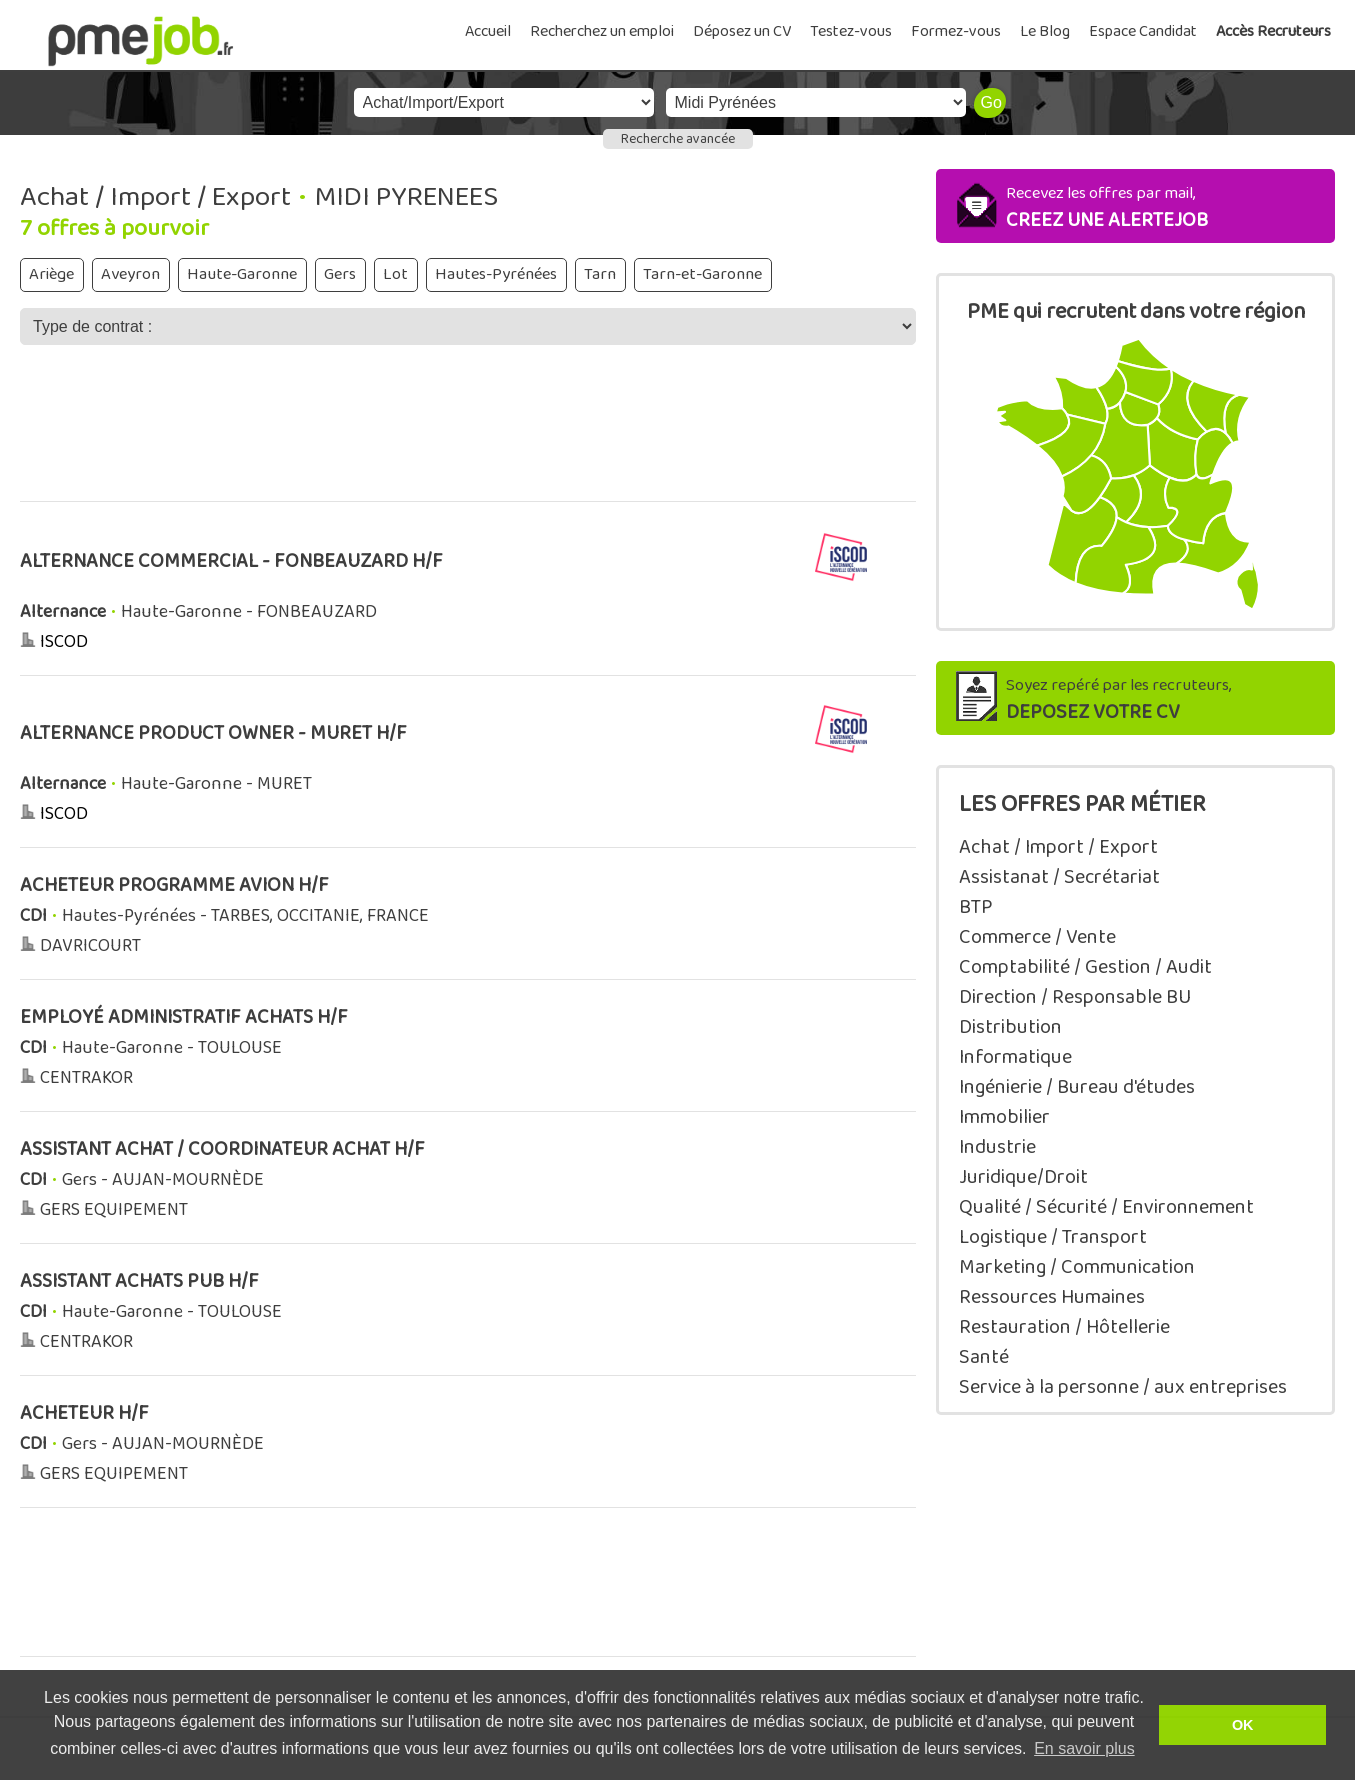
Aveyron (130, 274)
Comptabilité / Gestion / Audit (1085, 967)
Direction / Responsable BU (1075, 997)
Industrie (997, 1147)
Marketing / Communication (1077, 1267)
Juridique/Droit (1023, 1177)
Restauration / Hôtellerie (1064, 1327)
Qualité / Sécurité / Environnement (1106, 1207)
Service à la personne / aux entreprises (1123, 1387)
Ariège (51, 274)
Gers (340, 274)
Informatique (1015, 1057)
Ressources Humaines (1052, 1297)
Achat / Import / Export (1058, 847)
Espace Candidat (1143, 31)
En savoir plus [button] (1084, 1748)
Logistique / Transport (1053, 1237)
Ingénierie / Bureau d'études (1077, 1087)
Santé (984, 1357)
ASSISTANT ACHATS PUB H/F (139, 1281)
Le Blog (1045, 31)
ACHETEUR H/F (84, 1413)
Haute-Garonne (242, 274)
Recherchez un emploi (602, 31)
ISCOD (64, 642)
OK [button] (1243, 1725)
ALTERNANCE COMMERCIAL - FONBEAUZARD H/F (231, 561)
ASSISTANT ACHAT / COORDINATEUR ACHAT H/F (222, 1149)
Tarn (600, 274)
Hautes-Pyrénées (496, 274)
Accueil (488, 31)
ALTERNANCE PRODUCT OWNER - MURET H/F (213, 733)
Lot (395, 274)
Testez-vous (851, 31)
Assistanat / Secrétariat (1059, 877)
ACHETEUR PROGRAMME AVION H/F (174, 885)
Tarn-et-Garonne (702, 274)
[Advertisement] (468, 437)
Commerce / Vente (1037, 937)
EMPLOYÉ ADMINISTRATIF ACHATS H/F (184, 1017)
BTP (976, 907)
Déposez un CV (742, 31)
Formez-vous (956, 31)
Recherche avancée (678, 139)
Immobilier (1004, 1117)
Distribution (1010, 1027)
